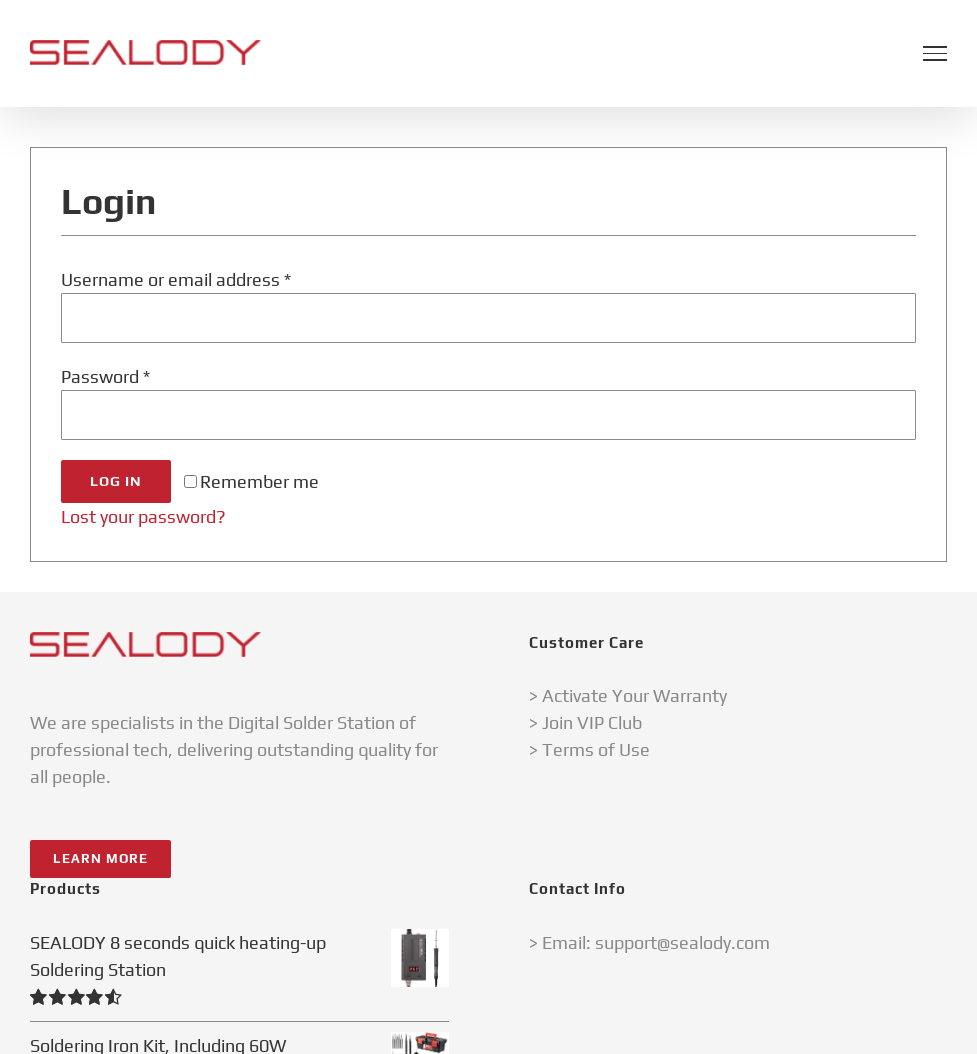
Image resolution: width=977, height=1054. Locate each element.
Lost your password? (143, 516)
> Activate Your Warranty (628, 695)
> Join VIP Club (585, 722)
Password (105, 376)
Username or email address (176, 279)
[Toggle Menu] (935, 53)
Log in (116, 481)
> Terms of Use (589, 749)
